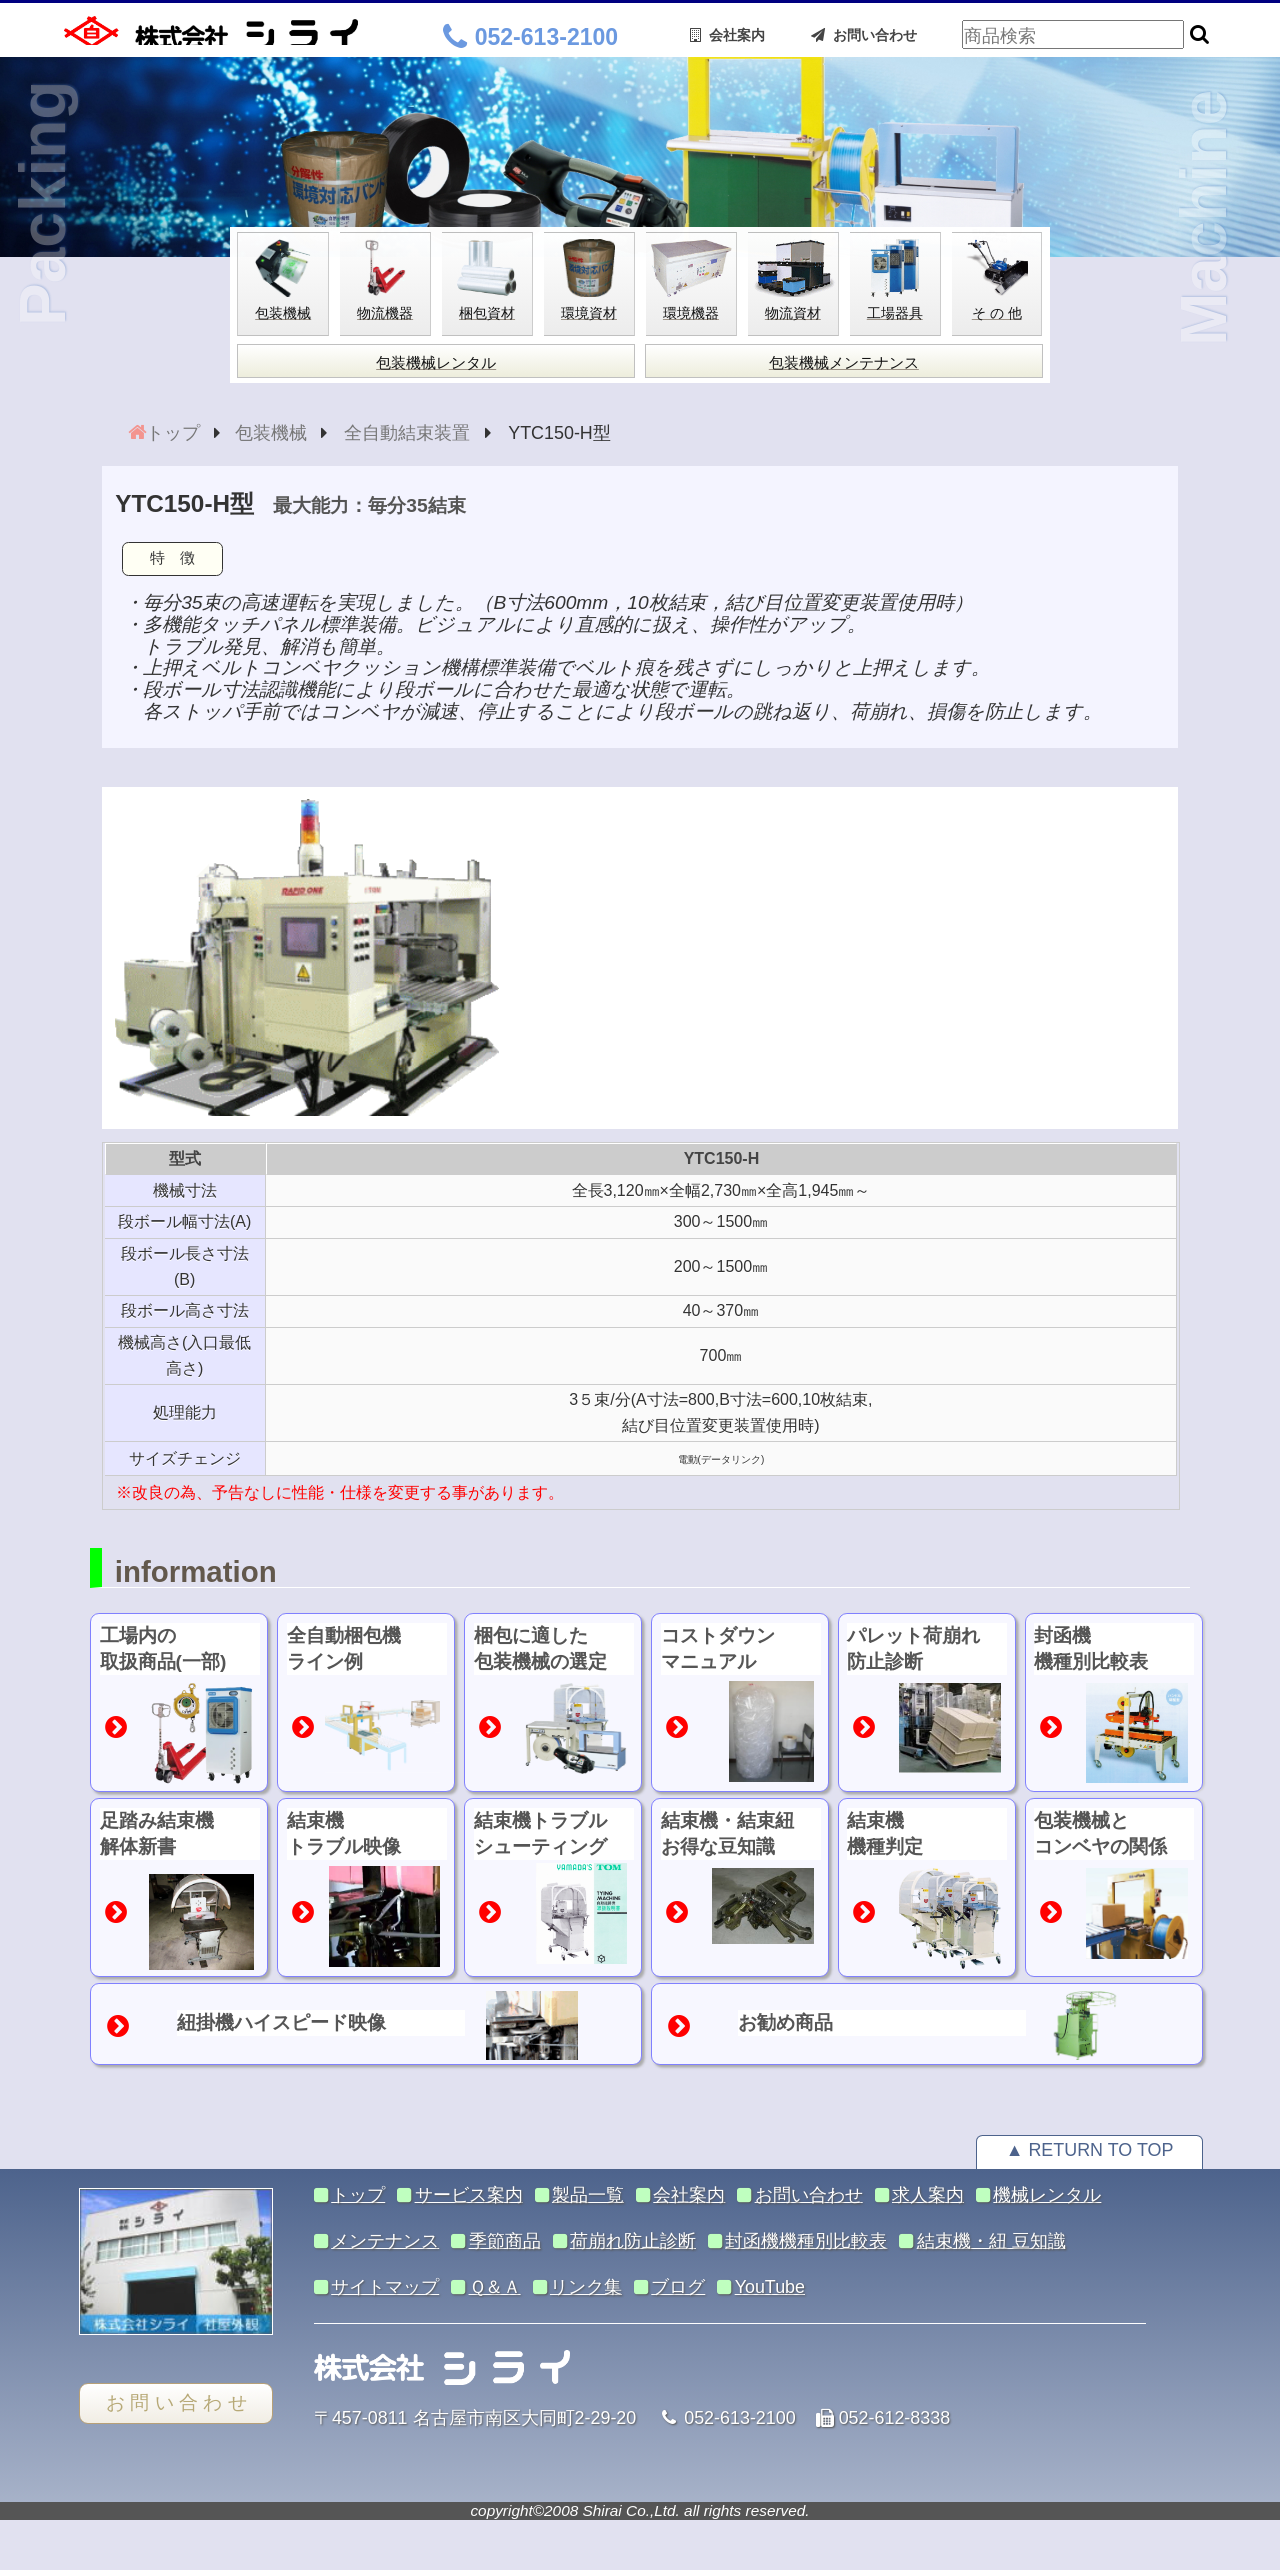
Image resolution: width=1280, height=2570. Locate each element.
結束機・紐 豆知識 (991, 2241)
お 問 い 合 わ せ (176, 2402)
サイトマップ (385, 2287)
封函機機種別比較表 (806, 2241)
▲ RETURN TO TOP (1090, 2150)
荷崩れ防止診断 (633, 2241)
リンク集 (586, 2287)
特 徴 (172, 557)
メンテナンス (385, 2241)
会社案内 (727, 35)
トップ (173, 433)
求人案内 (928, 2195)
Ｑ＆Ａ (495, 2287)
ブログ (678, 2287)
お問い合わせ (864, 35)
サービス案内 (469, 2195)
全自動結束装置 (407, 433)
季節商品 (505, 2241)
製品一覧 (588, 2195)
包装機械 (271, 433)
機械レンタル (1047, 2195)
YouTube (770, 2287)
